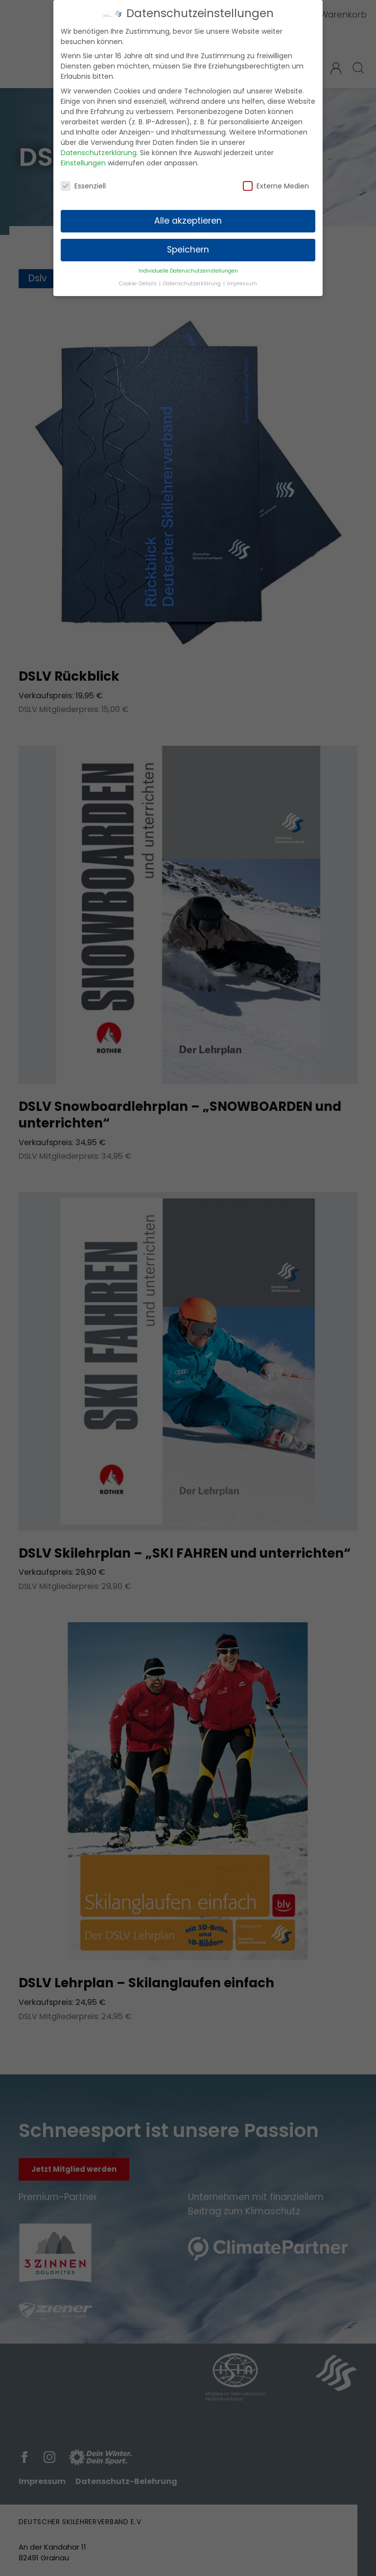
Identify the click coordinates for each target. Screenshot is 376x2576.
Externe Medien (276, 183)
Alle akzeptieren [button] (188, 219)
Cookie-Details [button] (138, 281)
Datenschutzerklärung (99, 150)
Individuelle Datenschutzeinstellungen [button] (188, 268)
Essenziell (83, 183)
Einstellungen (83, 160)
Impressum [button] (242, 281)
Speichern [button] (188, 247)
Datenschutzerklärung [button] (192, 281)
